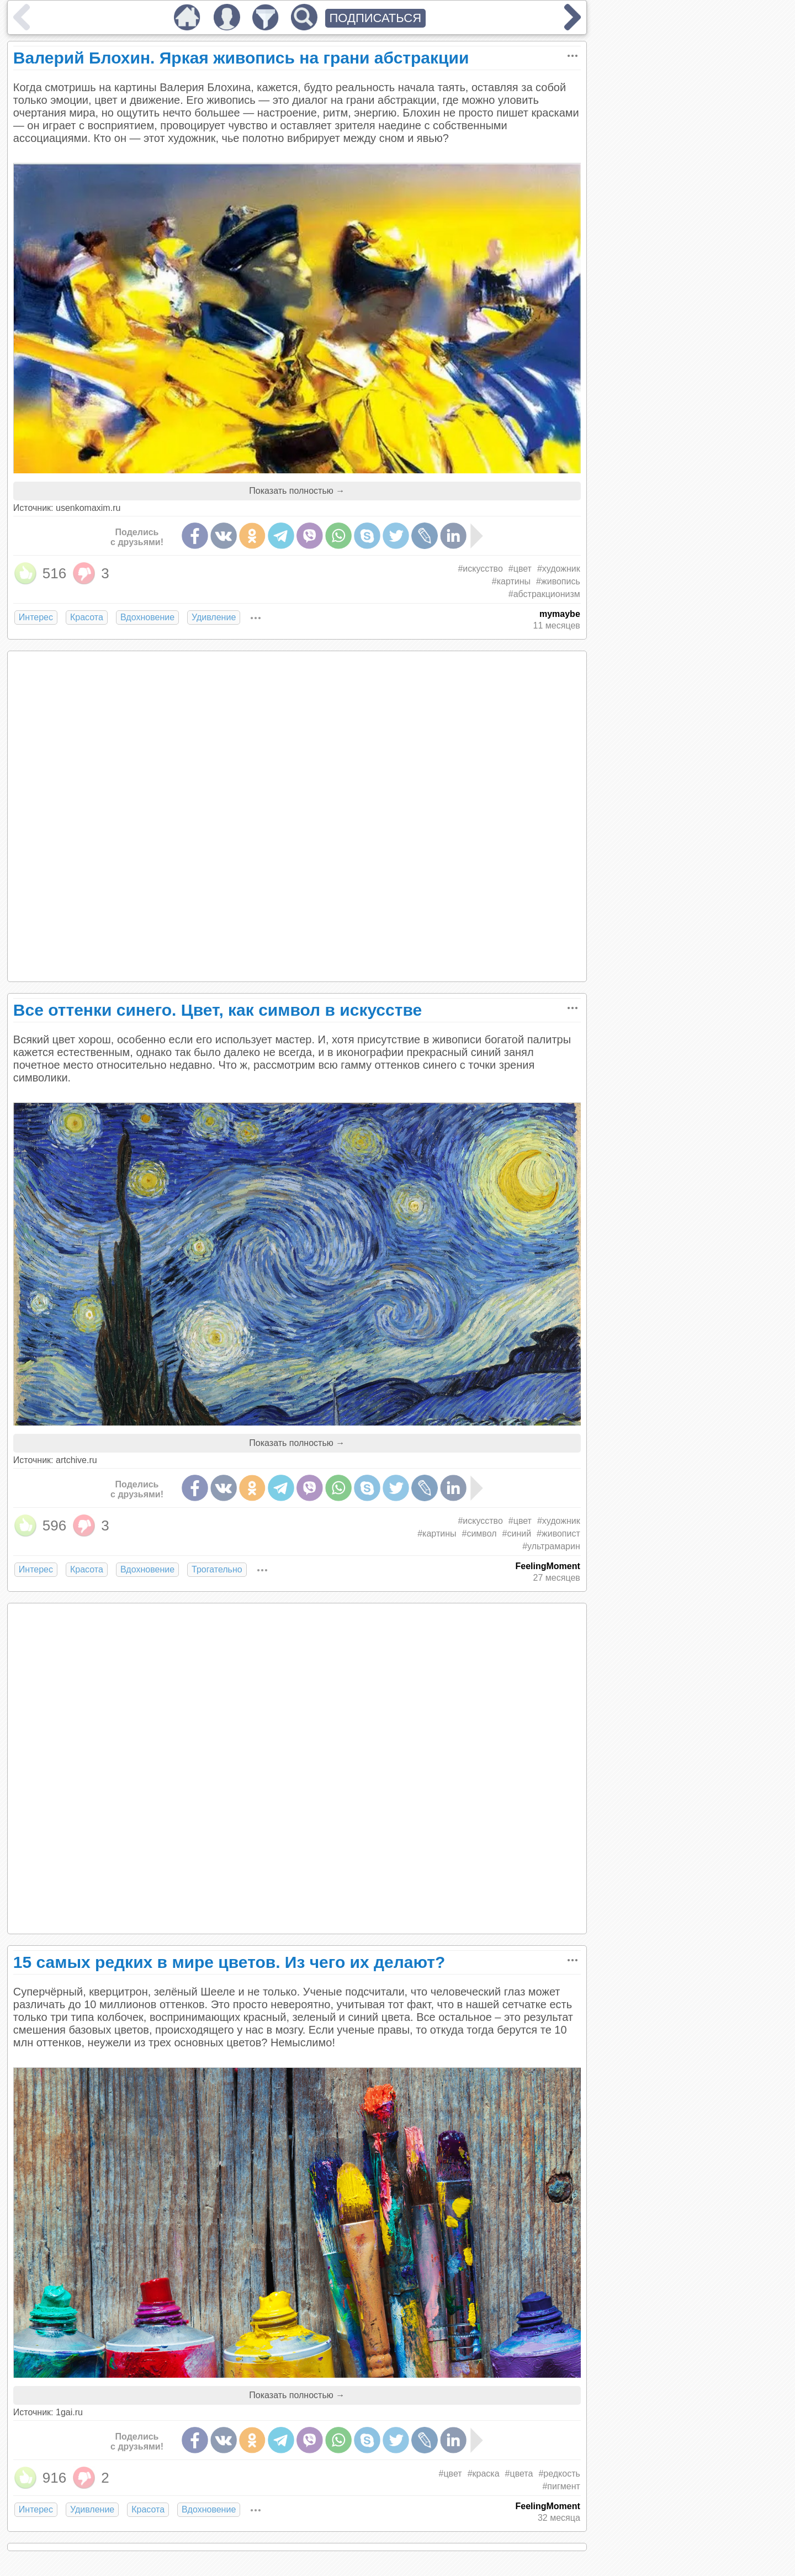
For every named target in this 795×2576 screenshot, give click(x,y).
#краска (484, 2473)
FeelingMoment (547, 1566)
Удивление (214, 617)
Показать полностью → (296, 490)
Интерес (36, 617)
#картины (511, 581)
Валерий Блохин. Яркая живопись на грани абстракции (241, 58)
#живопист (558, 1533)
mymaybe (559, 614)
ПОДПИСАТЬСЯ (376, 18)
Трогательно (217, 1569)
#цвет (520, 568)
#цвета (519, 2473)
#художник (558, 568)
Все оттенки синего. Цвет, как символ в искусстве (217, 1010)
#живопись (558, 581)
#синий (517, 1533)
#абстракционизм (544, 594)
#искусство (480, 568)
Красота (86, 617)
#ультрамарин (551, 1546)
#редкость (559, 2473)
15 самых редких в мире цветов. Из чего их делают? (229, 1962)
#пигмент (561, 2486)
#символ (479, 1533)
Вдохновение (147, 617)
